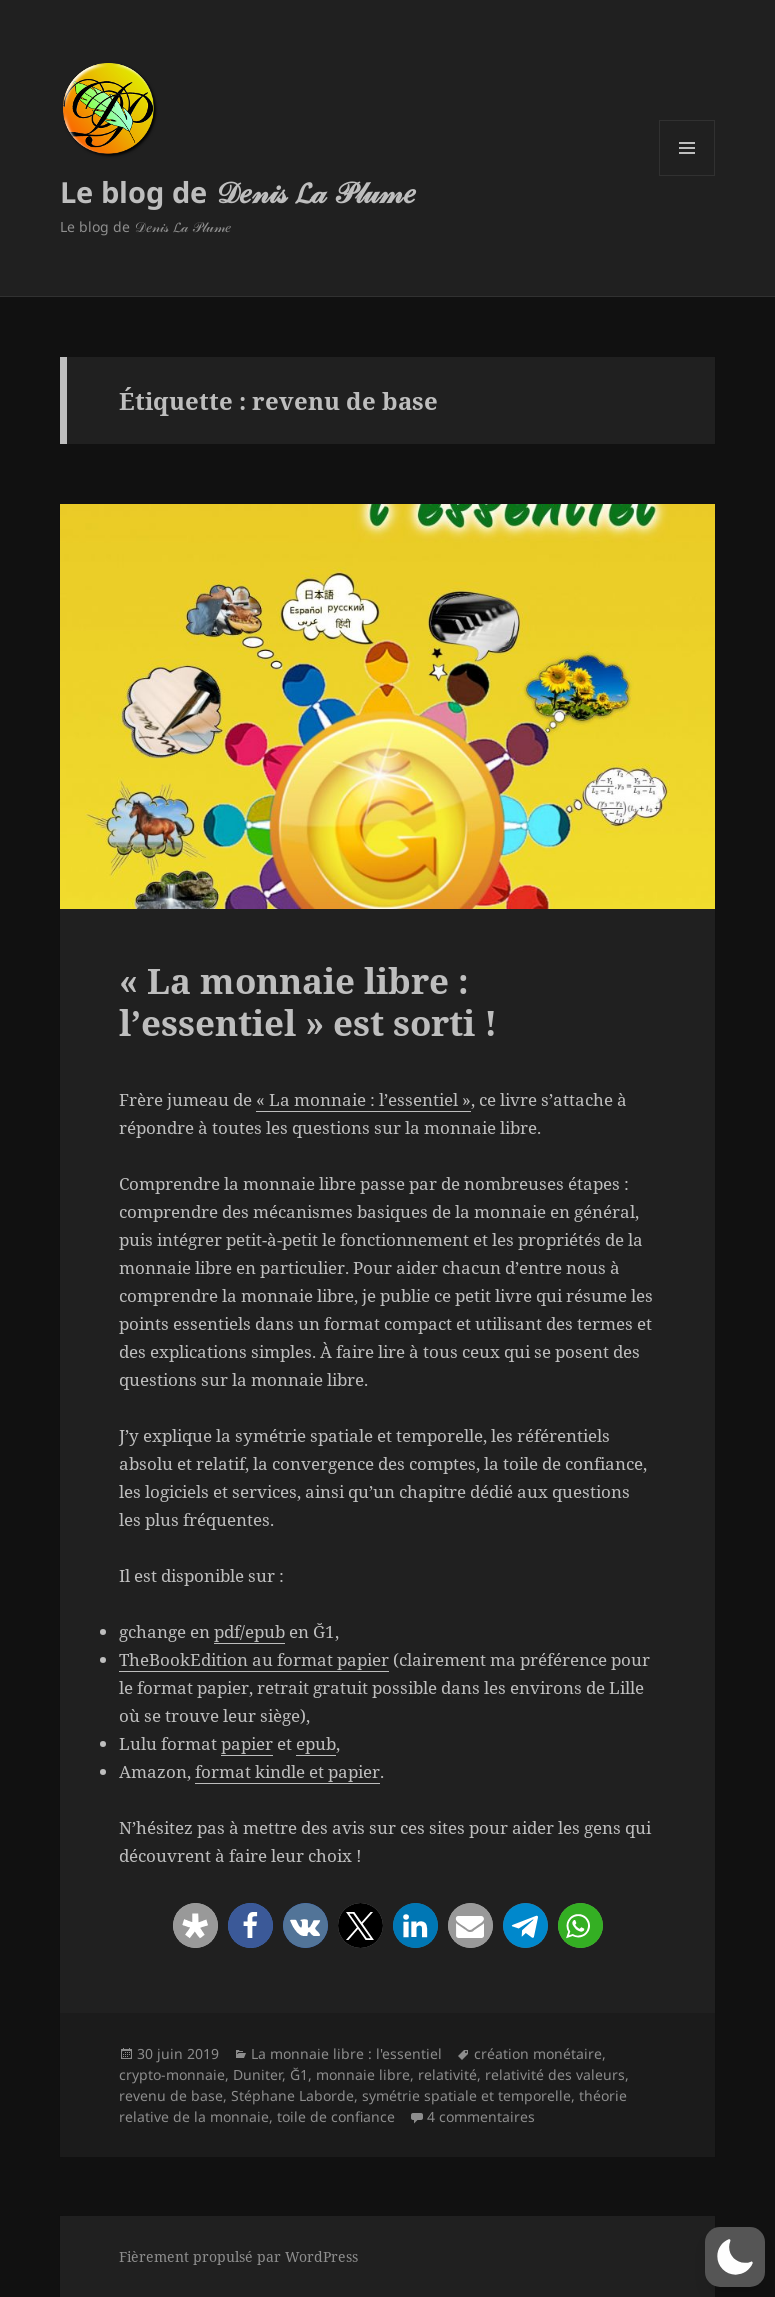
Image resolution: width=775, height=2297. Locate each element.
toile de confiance (336, 2116)
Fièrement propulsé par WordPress (238, 2256)
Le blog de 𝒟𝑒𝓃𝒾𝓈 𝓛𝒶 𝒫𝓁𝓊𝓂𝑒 (238, 191)
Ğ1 (299, 2074)
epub (316, 1743)
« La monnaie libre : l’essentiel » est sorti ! (308, 1001)
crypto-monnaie (172, 2074)
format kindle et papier (287, 1771)
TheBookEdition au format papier (254, 1659)
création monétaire (538, 2053)
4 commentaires (481, 2116)
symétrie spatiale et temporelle (466, 2095)
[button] (195, 1925)
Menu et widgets (687, 175)
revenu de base (171, 2095)
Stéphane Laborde (292, 2095)
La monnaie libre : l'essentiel (346, 2053)
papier (247, 1743)
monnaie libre (363, 2074)
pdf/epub (249, 1631)
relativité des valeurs (555, 2074)
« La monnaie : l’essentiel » (363, 1099)
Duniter (257, 2074)
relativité (447, 2074)
